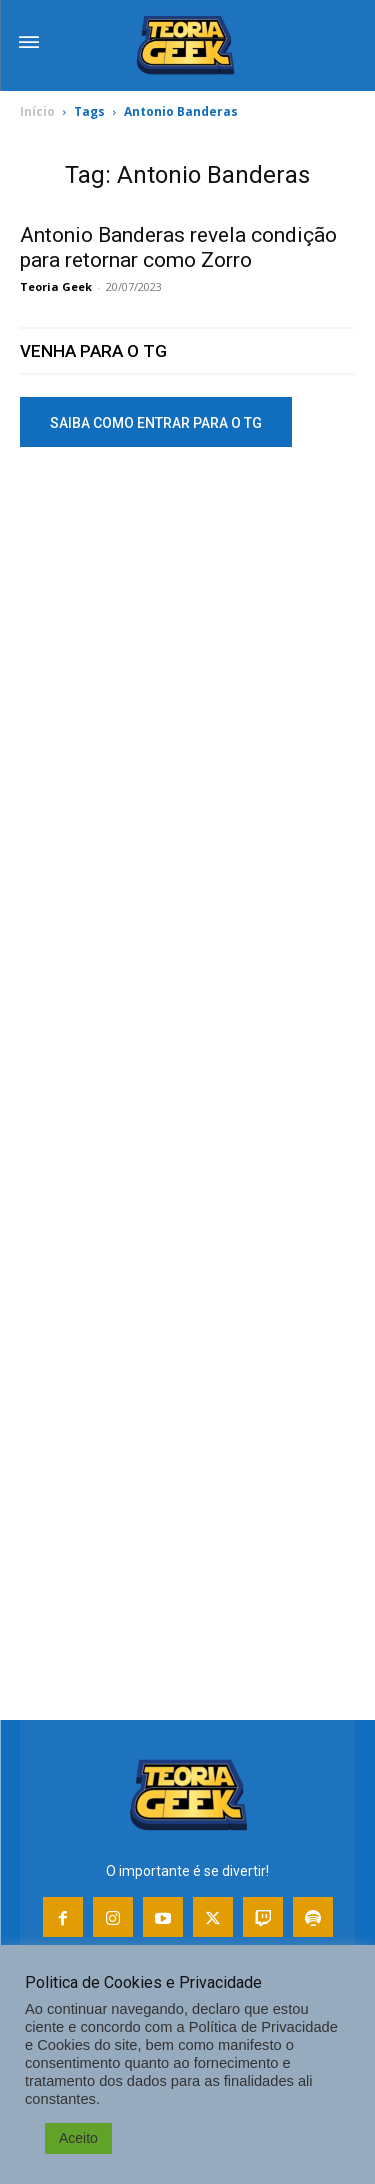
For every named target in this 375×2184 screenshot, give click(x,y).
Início (37, 111)
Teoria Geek (56, 286)
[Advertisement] (187, 676)
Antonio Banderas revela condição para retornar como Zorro (178, 247)
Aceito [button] (78, 2138)
